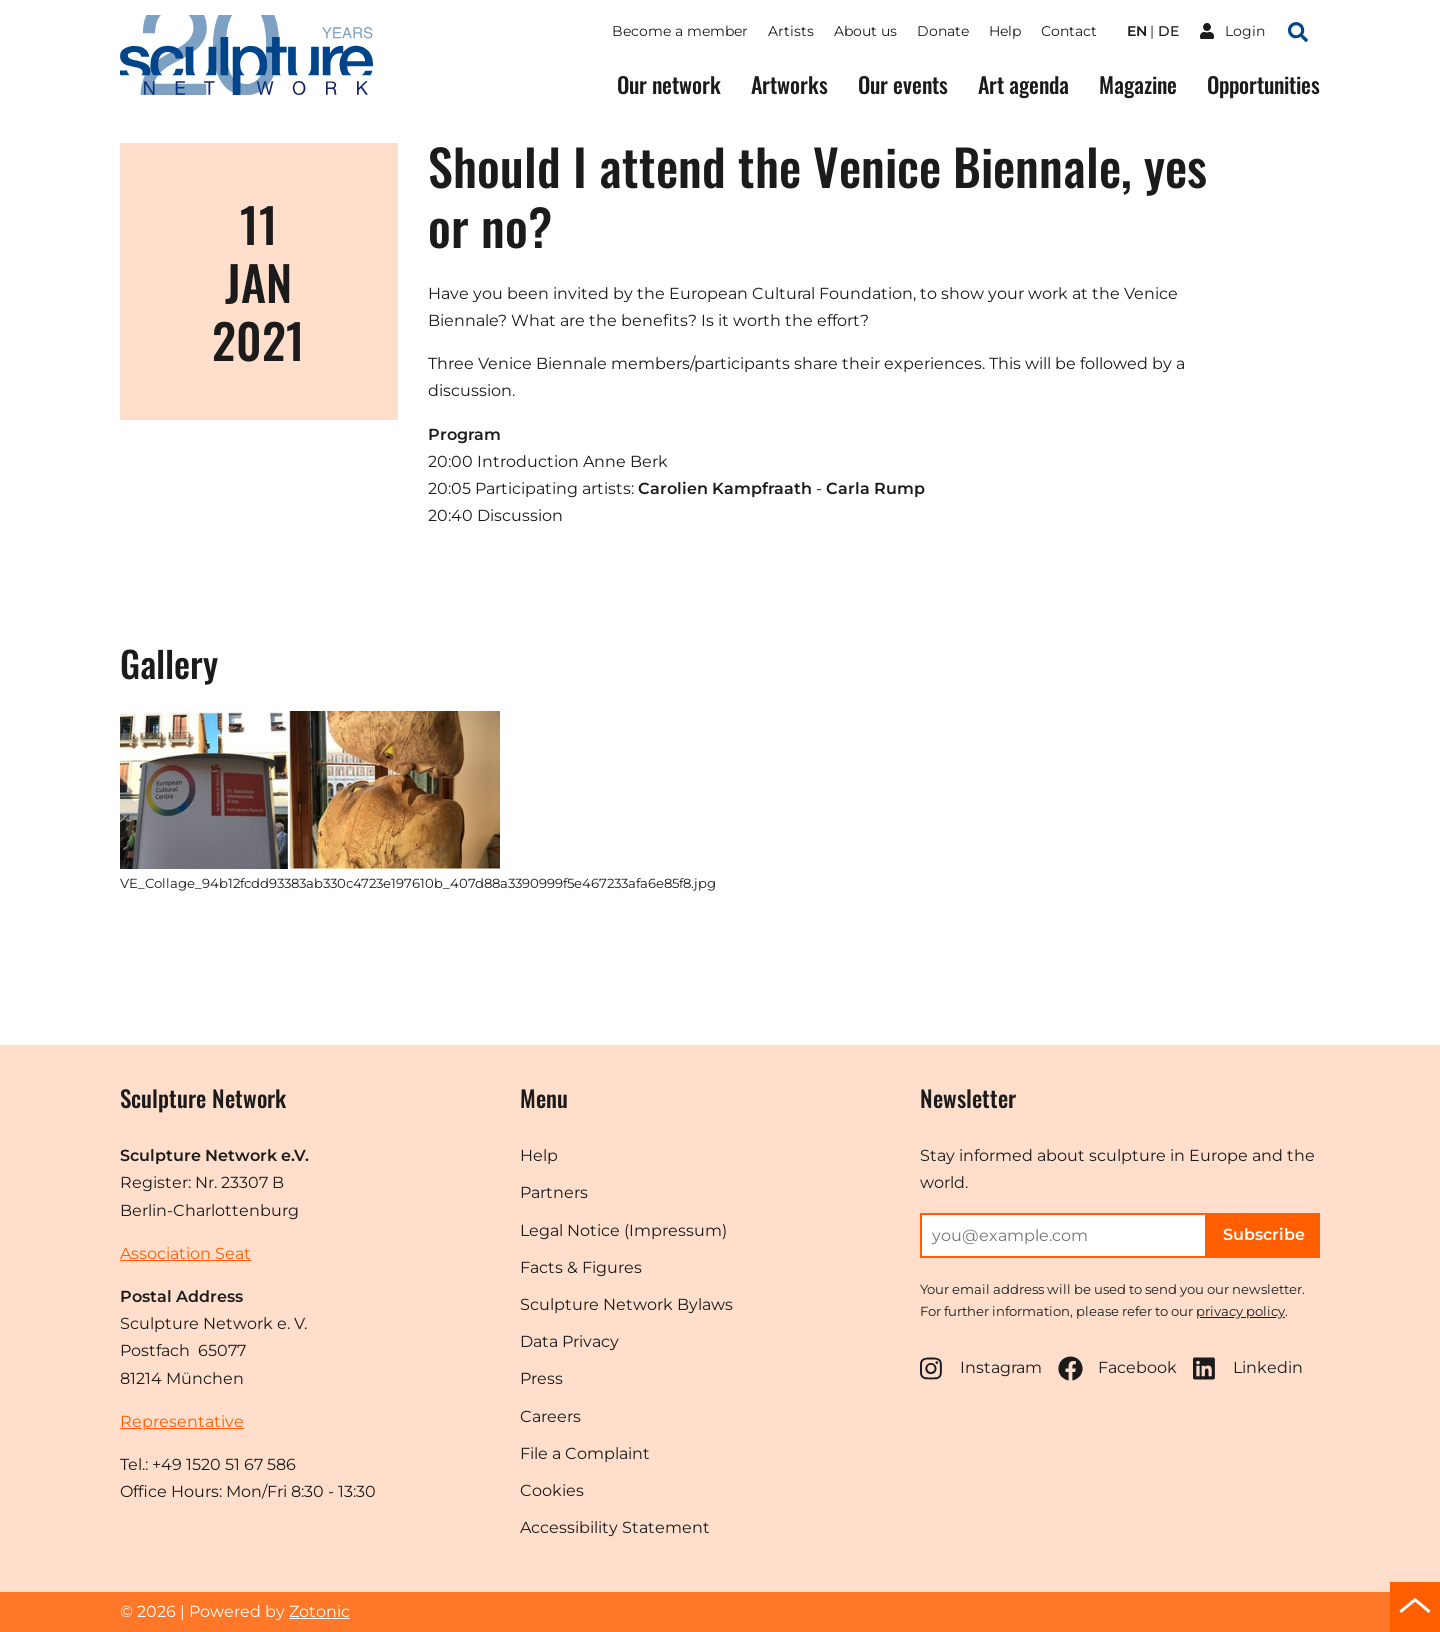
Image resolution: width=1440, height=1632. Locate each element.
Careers (550, 1416)
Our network (669, 84)
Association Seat (185, 1253)
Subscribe (1264, 1234)
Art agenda (1023, 84)
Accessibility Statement (615, 1527)
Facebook (1117, 1368)
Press (541, 1378)
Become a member (680, 31)
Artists (791, 31)
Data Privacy (569, 1341)
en (1137, 31)
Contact (1069, 31)
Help (1005, 31)
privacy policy (1240, 1311)
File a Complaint (585, 1453)
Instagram (981, 1368)
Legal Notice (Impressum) (623, 1230)
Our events (903, 84)
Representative (182, 1421)
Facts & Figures (581, 1267)
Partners (554, 1192)
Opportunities (1263, 84)
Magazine (1138, 84)
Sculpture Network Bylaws (626, 1304)
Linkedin (1248, 1368)
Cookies (552, 1490)
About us (865, 31)
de (1168, 31)
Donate (943, 31)
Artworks (789, 84)
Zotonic (319, 1611)
